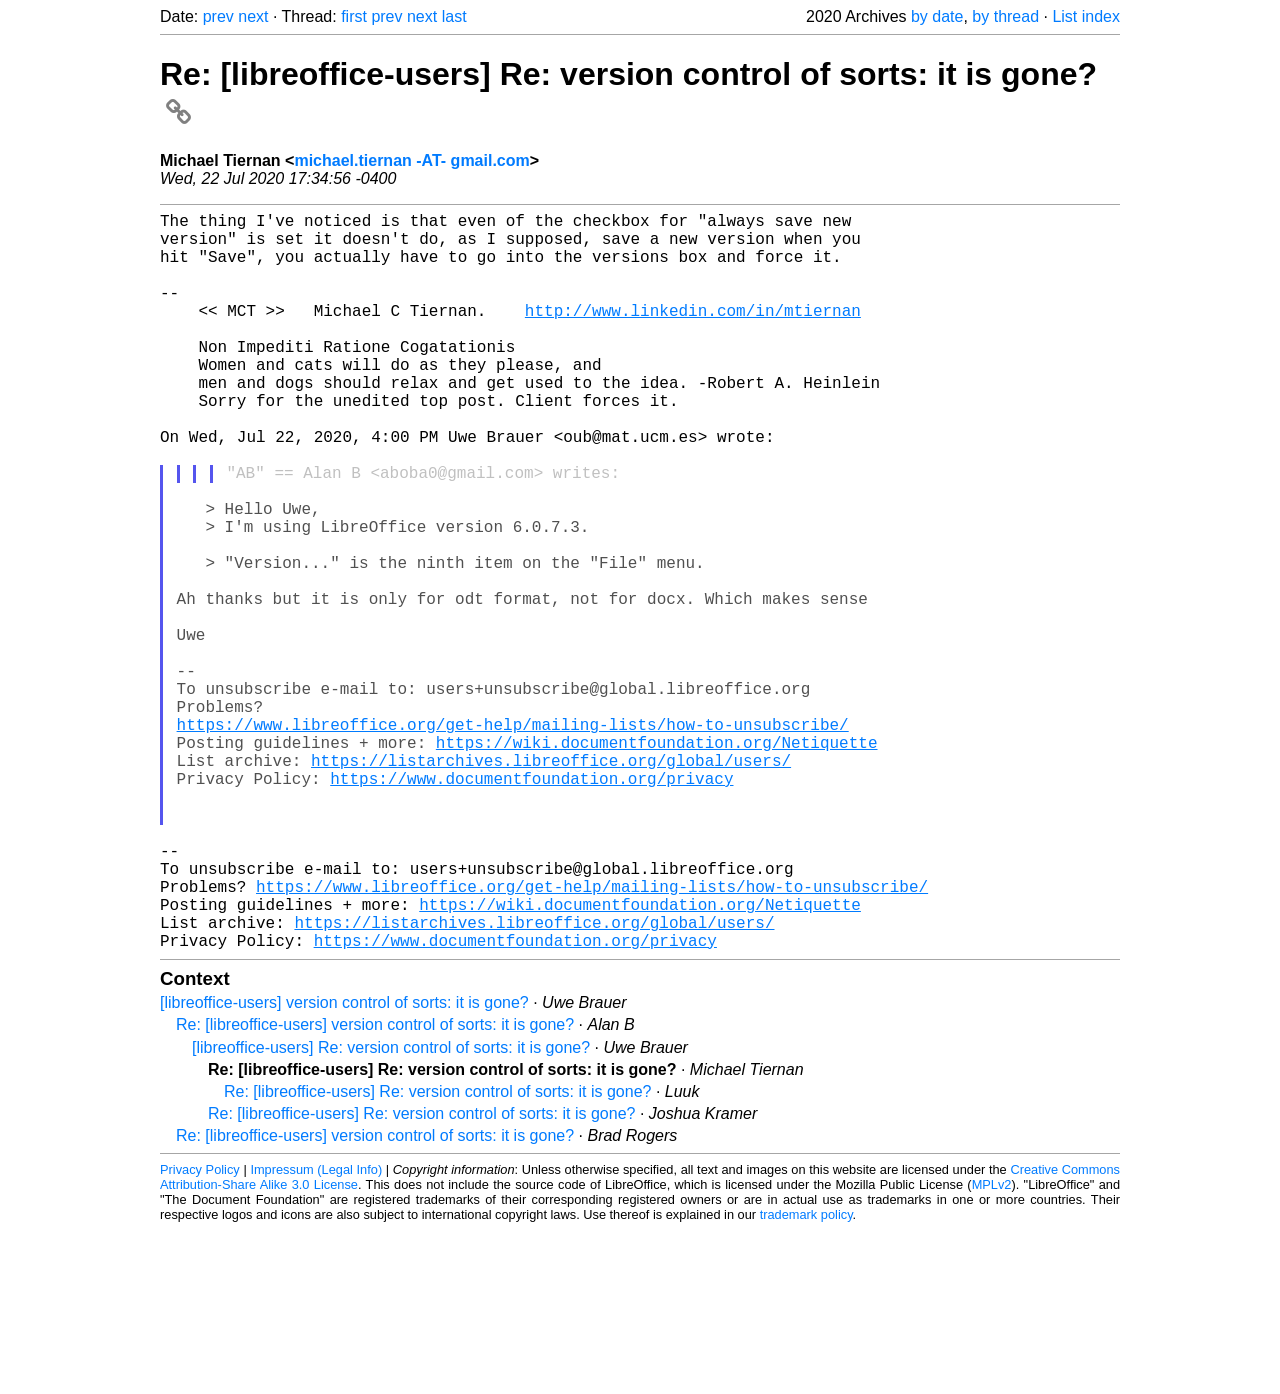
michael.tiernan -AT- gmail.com (411, 160)
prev (218, 16)
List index (1086, 16)
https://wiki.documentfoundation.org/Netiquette (657, 862)
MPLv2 (992, 1348)
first (354, 16)
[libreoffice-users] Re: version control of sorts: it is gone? (391, 1211)
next (253, 16)
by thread (1005, 16)
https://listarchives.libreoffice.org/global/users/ (551, 884)
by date (937, 16)
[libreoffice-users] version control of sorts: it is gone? (344, 1166)
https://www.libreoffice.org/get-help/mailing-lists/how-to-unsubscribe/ (513, 840)
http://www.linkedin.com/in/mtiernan (693, 334)
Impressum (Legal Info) (316, 1333)
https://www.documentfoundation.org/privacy (531, 906)
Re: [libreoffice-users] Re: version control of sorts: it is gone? (437, 1255)
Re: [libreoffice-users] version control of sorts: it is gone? (375, 1188)
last (454, 16)
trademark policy (806, 1378)
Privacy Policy (200, 1333)
